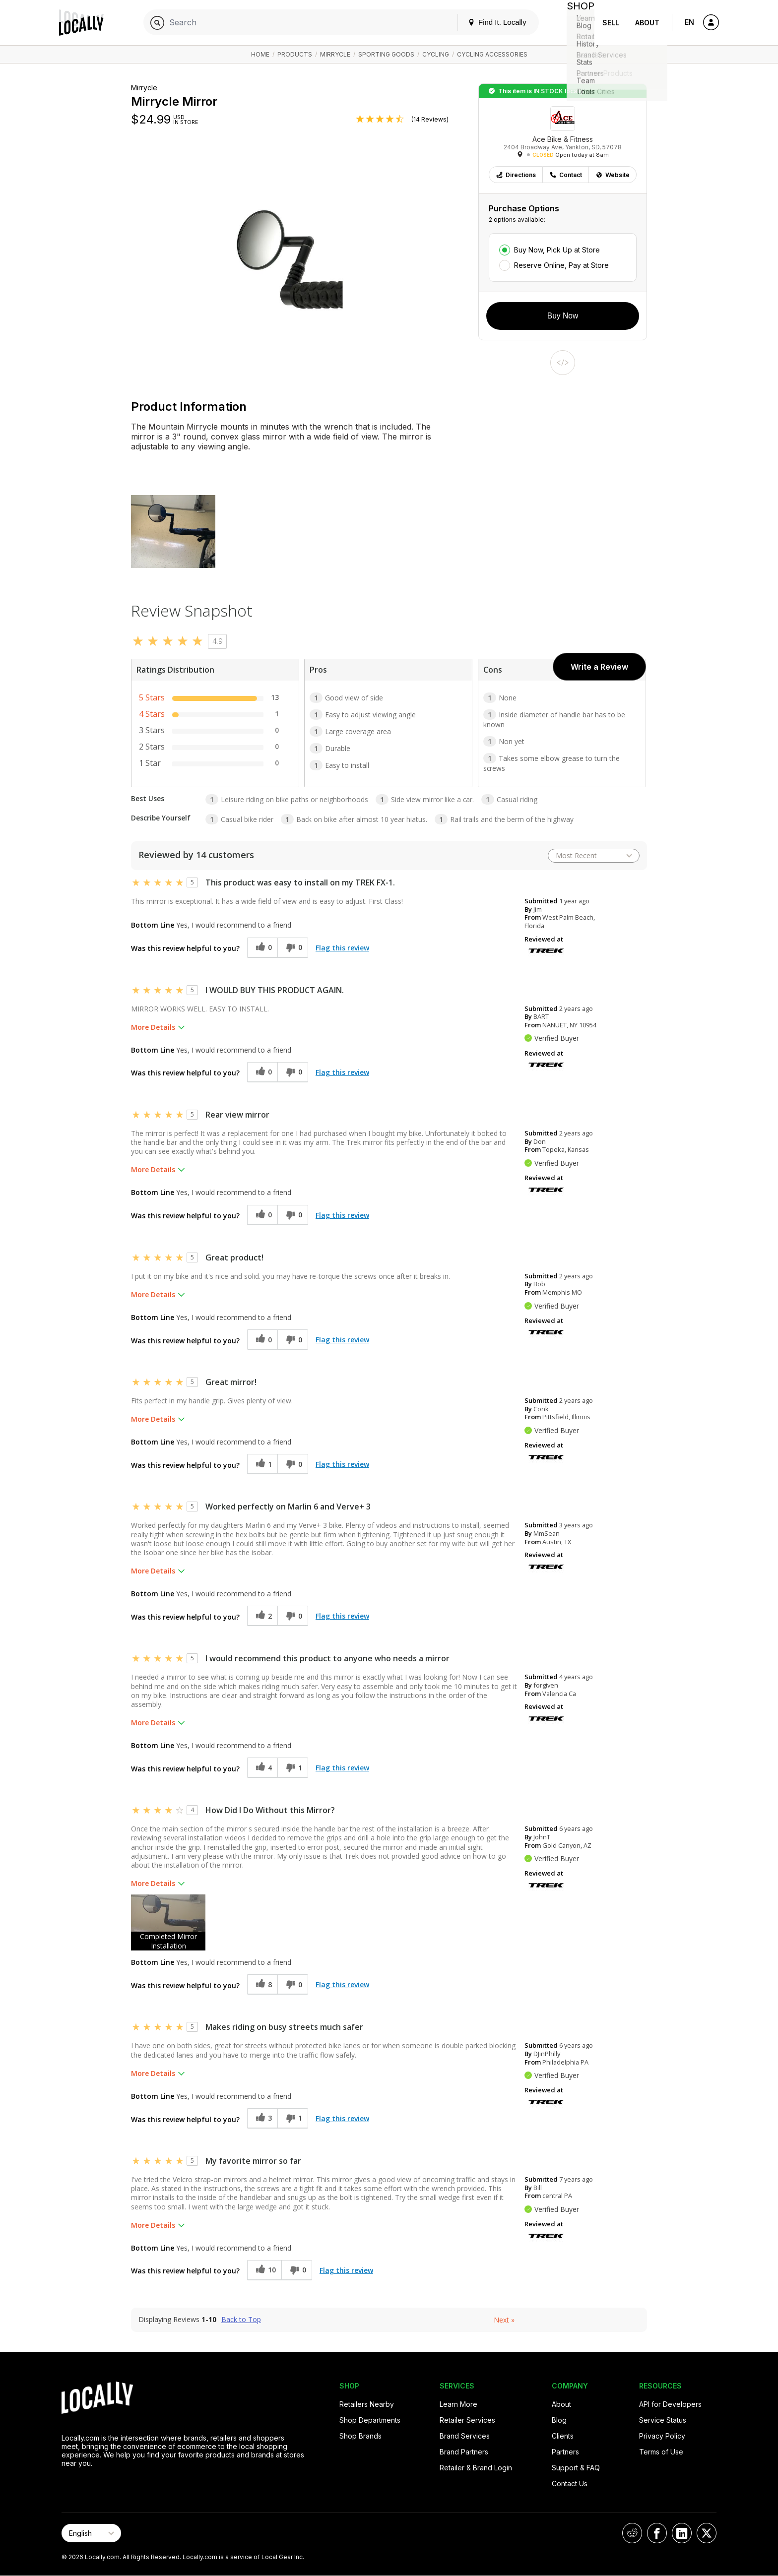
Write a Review (599, 667)
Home (260, 54)
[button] (168, 1922)
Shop (576, 22)
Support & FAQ (576, 2467)
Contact (565, 175)
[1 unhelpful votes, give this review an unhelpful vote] (292, 1768)
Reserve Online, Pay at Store (561, 265)
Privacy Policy (662, 2436)
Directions (516, 175)
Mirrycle (335, 54)
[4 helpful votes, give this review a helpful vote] (262, 1768)
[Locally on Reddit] (632, 2533)
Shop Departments (369, 2420)
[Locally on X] (706, 2533)
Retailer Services (467, 2420)
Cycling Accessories (492, 54)
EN (689, 22)
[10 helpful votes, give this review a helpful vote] (264, 2270)
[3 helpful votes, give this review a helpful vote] (262, 2118)
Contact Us (569, 2483)
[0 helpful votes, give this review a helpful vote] (262, 948)
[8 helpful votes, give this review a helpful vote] (262, 1984)
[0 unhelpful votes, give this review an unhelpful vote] (292, 948)
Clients (563, 2436)
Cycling (435, 54)
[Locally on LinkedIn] (682, 2533)
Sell (610, 22)
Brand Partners (464, 2452)
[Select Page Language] (91, 2533)
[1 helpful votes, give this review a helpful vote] (262, 1464)
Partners (565, 2452)
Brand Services (465, 2436)
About (647, 22)
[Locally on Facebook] (657, 2533)
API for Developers (670, 2404)
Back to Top (241, 2319)
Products (294, 54)
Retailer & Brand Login (476, 2467)
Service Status (662, 2420)
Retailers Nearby (366, 2404)
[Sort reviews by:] (594, 856)
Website (612, 175)
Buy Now (562, 316)
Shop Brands (360, 2436)
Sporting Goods (386, 54)
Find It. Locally (489, 22)
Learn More (458, 2404)
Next (504, 2320)
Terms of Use (661, 2452)
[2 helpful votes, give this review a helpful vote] (262, 1616)
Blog (559, 2420)
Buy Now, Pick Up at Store (557, 250)
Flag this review (342, 947)
